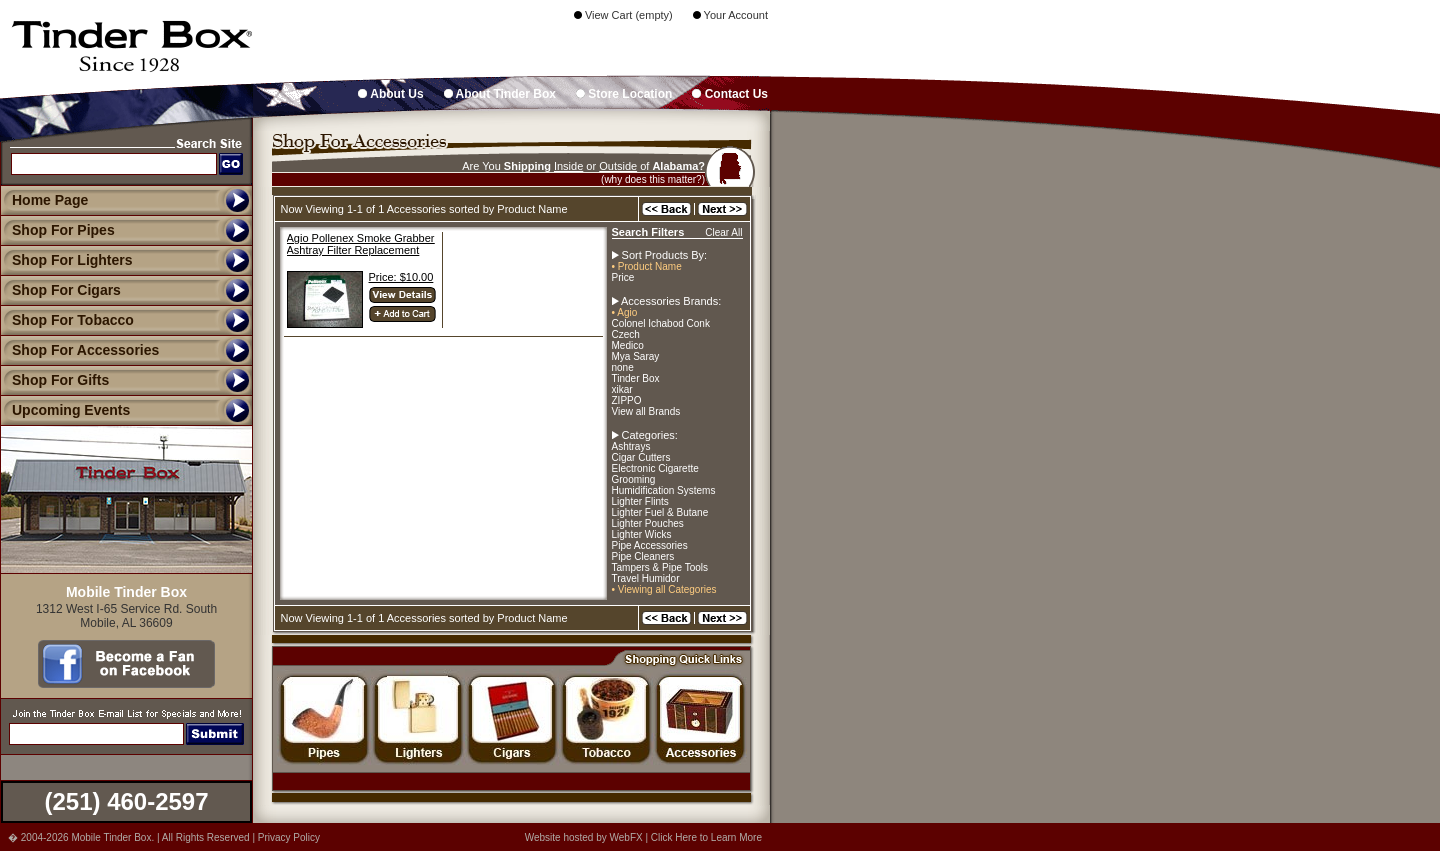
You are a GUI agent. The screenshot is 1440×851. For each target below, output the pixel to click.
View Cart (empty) (623, 15)
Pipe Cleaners (643, 556)
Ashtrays (631, 446)
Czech (626, 334)
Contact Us (730, 94)
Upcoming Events (65, 410)
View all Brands (646, 411)
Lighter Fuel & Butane (660, 512)
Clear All (723, 232)
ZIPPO (627, 400)
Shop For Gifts (54, 380)
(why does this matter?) (653, 179)
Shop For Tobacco (67, 320)
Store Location (624, 94)
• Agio (625, 312)
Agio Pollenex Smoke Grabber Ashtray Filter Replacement (361, 244)
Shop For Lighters (66, 260)
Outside (618, 166)
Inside (568, 166)
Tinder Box (636, 378)
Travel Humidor (646, 578)
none (623, 367)
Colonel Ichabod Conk (661, 323)
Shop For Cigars (60, 290)
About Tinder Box (500, 94)
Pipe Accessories (650, 545)
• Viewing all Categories (664, 589)
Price (623, 277)
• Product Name (647, 266)
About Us (390, 94)
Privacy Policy (289, 837)
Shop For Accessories (79, 350)
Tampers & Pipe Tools (660, 567)
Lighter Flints (640, 501)
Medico (628, 345)
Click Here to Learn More (706, 837)
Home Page (50, 200)
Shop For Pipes (57, 230)
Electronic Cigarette (655, 468)
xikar (622, 389)
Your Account (730, 15)
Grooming (634, 479)
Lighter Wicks (642, 534)
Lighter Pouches (648, 523)
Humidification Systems (664, 490)
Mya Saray (636, 356)
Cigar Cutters (641, 457)
